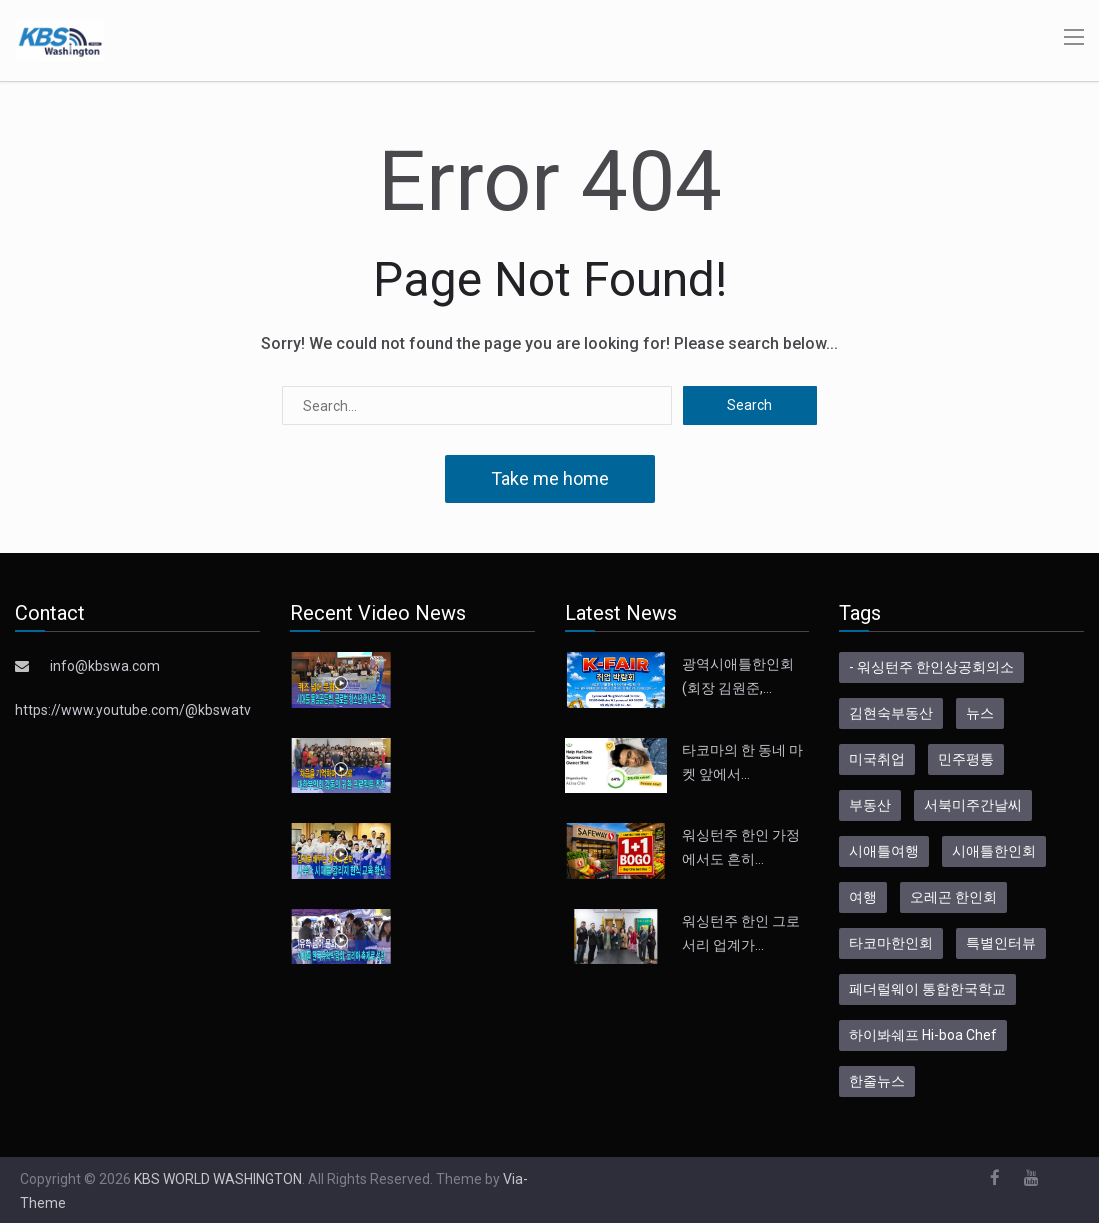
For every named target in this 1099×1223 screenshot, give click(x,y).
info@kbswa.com (105, 666)
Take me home (550, 478)
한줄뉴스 (877, 1081)
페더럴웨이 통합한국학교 (927, 989)
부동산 (870, 805)
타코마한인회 (891, 943)
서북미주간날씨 (973, 805)
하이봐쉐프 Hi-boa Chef (923, 1035)
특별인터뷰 (1001, 943)
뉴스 (980, 713)
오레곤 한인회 (953, 897)
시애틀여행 (884, 851)
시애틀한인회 (994, 851)
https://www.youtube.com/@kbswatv (133, 710)
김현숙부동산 (891, 713)
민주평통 (966, 759)
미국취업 (877, 759)
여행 (863, 897)
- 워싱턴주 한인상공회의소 (931, 667)
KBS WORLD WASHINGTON (218, 1179)
